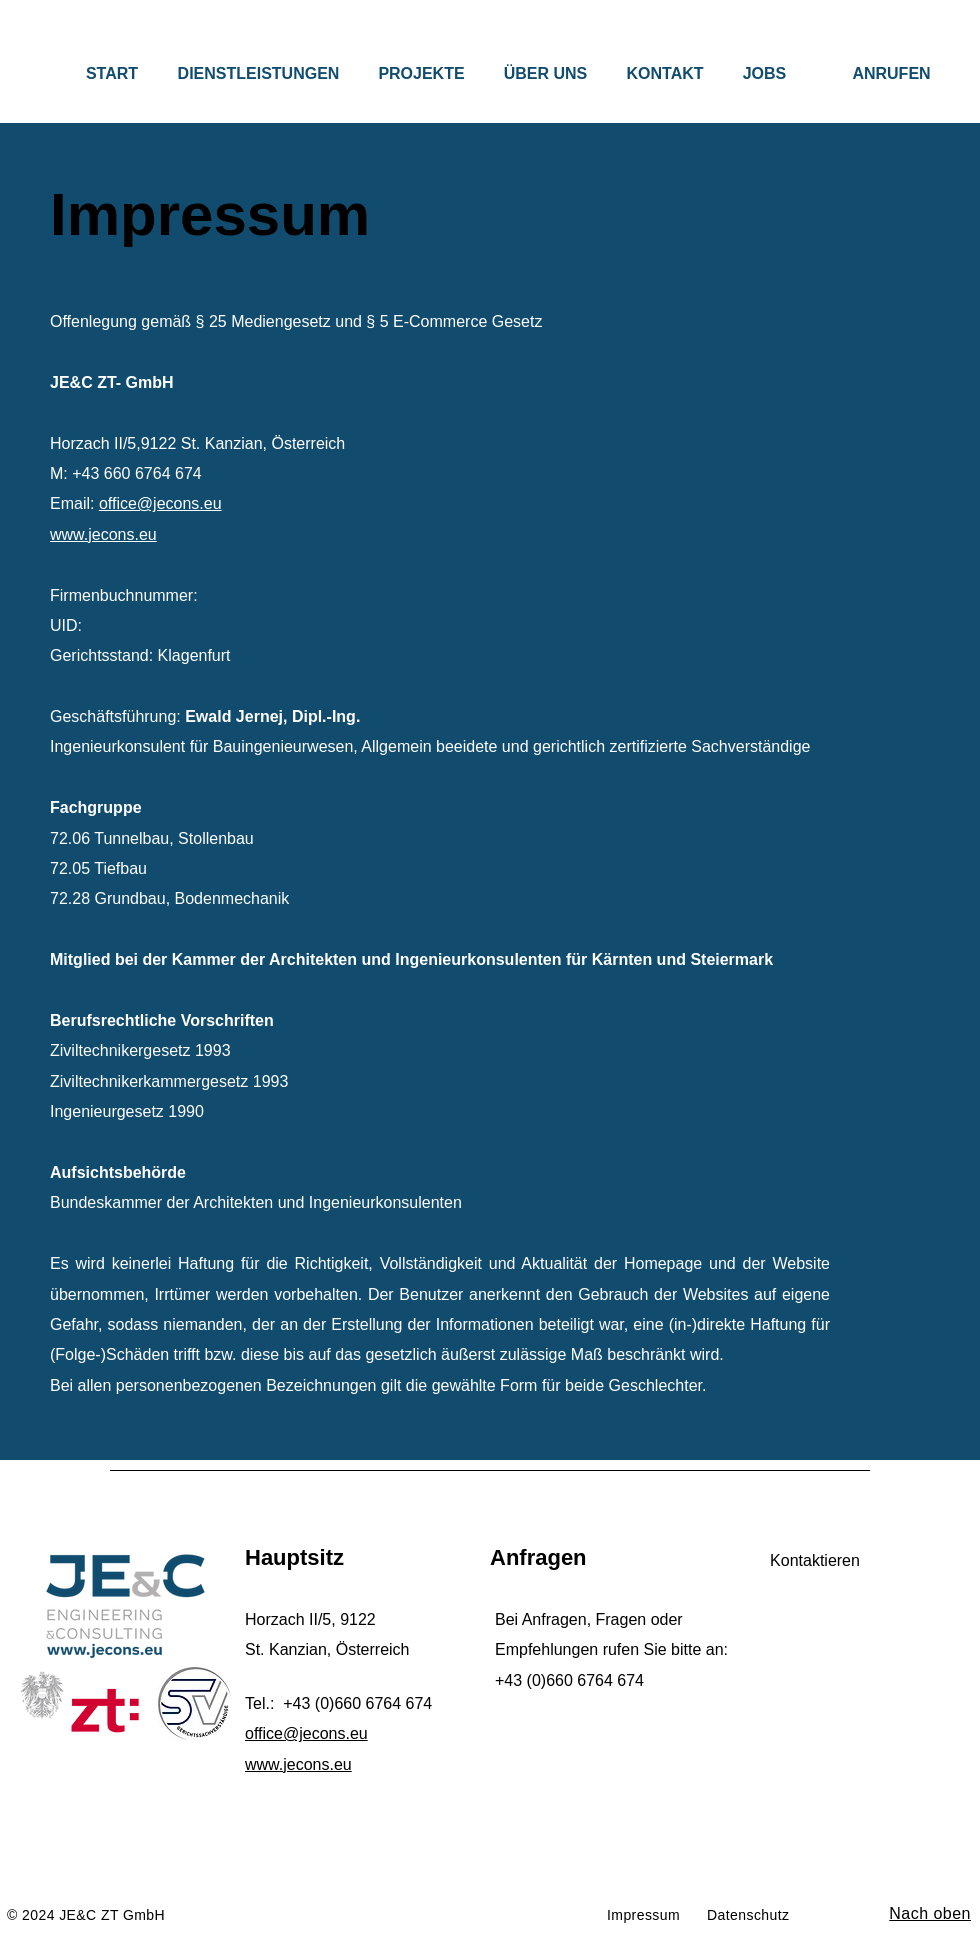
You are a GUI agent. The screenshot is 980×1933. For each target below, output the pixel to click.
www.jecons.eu (103, 534)
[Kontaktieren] (815, 1561)
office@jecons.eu (160, 503)
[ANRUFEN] (891, 74)
